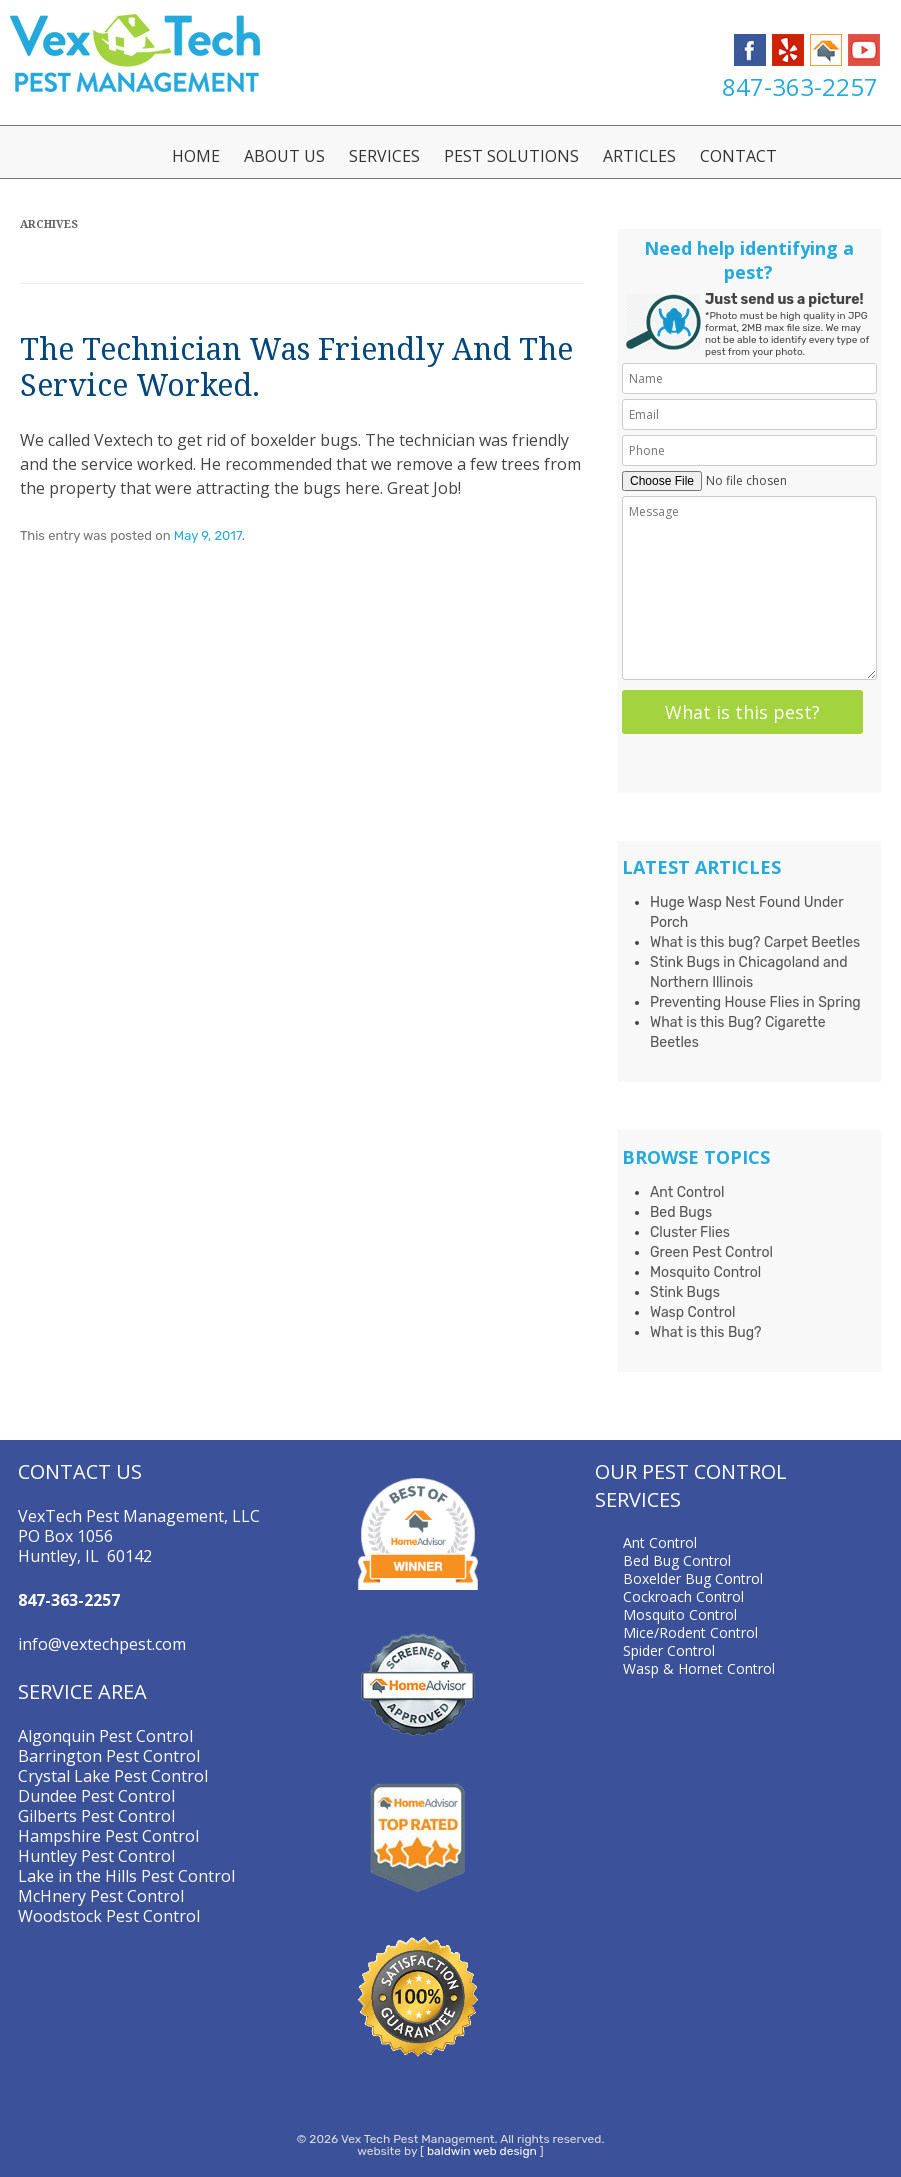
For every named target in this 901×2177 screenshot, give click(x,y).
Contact (738, 156)
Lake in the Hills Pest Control (126, 1876)
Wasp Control (692, 1312)
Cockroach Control (683, 1596)
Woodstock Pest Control (109, 1916)
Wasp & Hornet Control (699, 1668)
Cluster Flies (690, 1232)
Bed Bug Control (677, 1560)
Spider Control (669, 1650)
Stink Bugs (685, 1292)
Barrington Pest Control (109, 1756)
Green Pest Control (711, 1252)
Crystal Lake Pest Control (113, 1776)
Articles (639, 156)
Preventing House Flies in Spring (755, 1002)
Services (384, 156)
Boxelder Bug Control (693, 1578)
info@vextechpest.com (102, 1644)
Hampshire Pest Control (108, 1836)
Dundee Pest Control (96, 1796)
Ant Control (687, 1192)
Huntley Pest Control (96, 1856)
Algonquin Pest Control (105, 1736)
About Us (284, 156)
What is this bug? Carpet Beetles (755, 942)
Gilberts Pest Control (96, 1816)
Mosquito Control (705, 1272)
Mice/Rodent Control (690, 1632)
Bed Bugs (681, 1212)
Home (196, 156)
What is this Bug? (706, 1332)
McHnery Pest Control (101, 1896)
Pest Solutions (511, 156)
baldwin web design (482, 2151)
